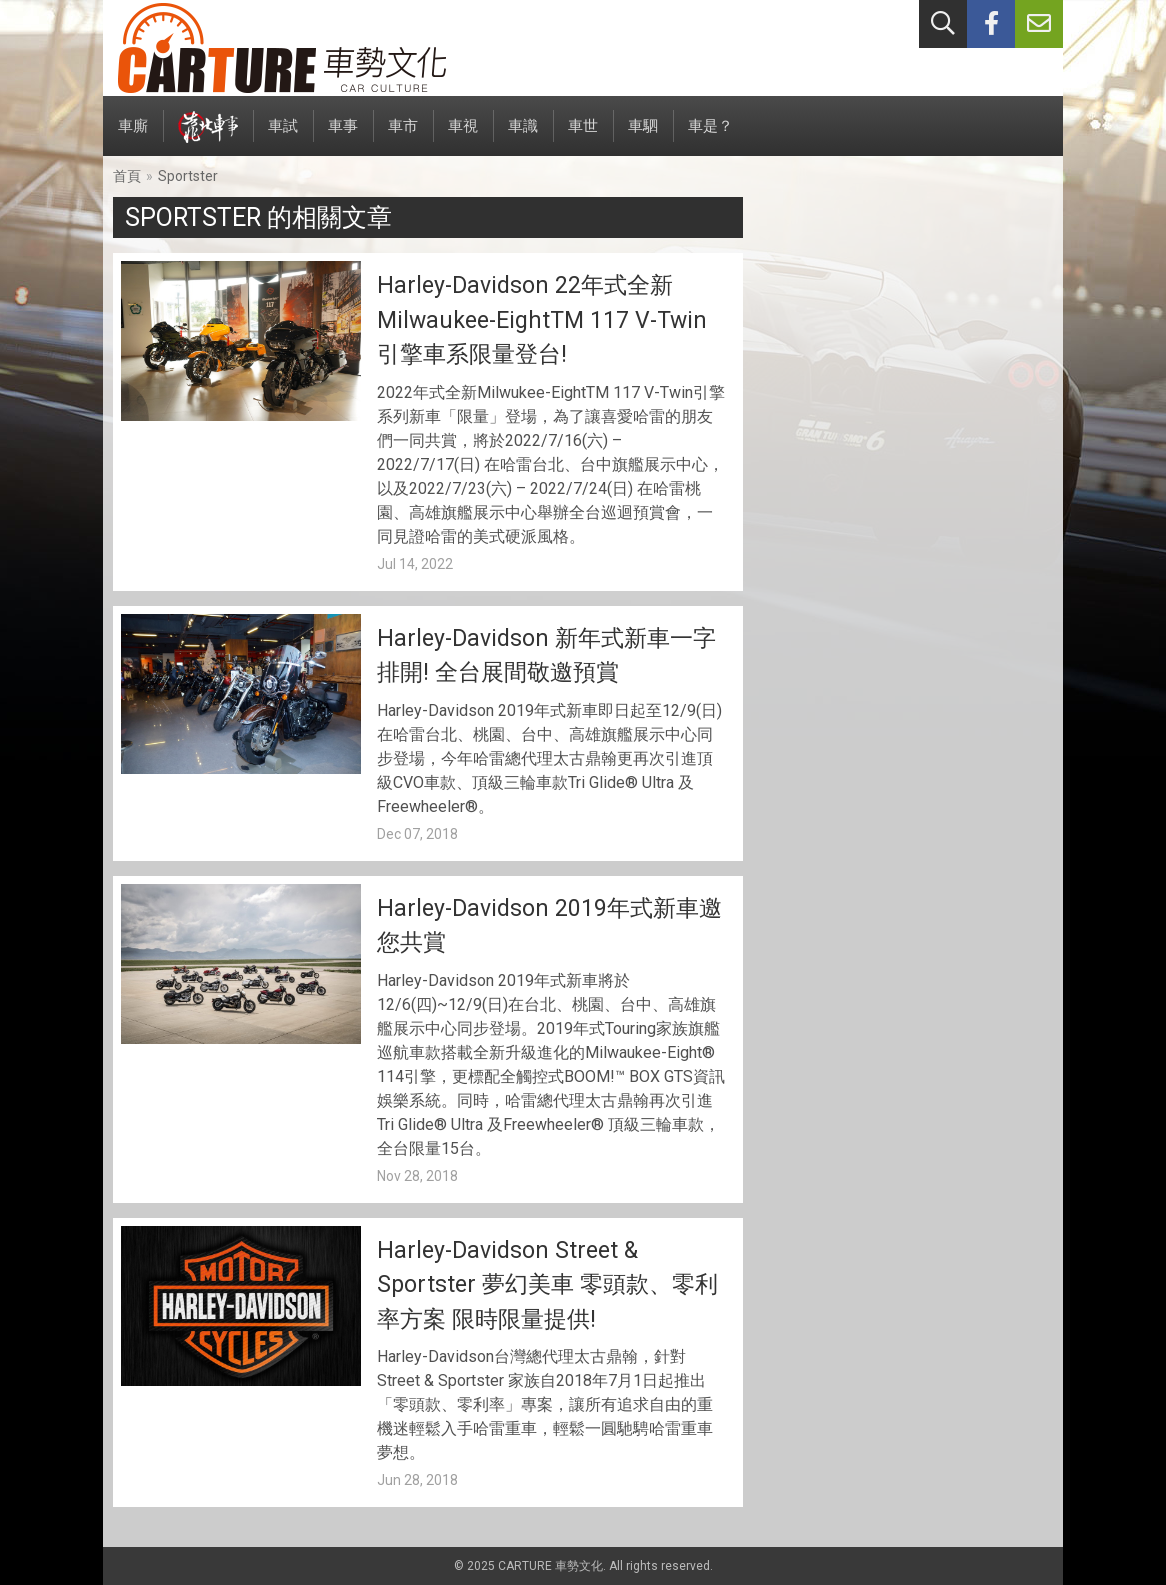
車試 (283, 136)
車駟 (643, 136)
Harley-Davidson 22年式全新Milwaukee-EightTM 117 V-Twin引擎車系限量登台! (542, 320)
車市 (403, 136)
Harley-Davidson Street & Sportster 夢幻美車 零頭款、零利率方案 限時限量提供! (547, 1285)
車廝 (133, 136)
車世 (583, 136)
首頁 (127, 176)
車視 (463, 136)
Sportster (188, 176)
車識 (523, 136)
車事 (343, 136)
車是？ (710, 136)
